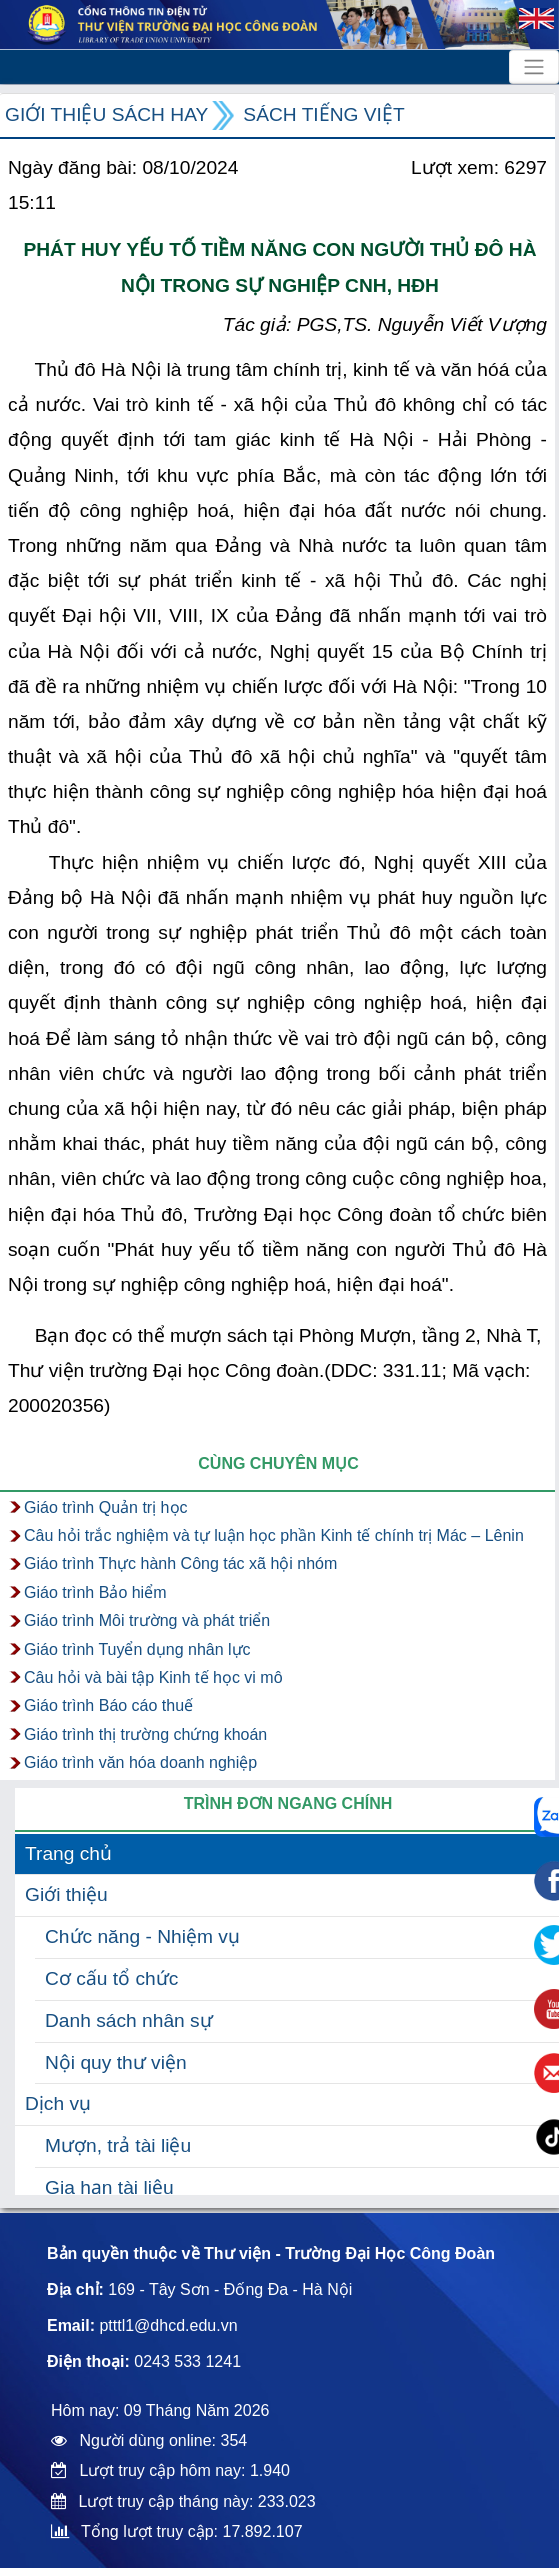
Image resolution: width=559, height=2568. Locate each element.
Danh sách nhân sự (129, 2020)
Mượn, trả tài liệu (118, 2145)
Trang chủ (68, 1853)
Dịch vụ (58, 2103)
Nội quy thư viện (116, 2062)
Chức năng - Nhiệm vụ (142, 1936)
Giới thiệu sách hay (106, 114)
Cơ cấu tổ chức (111, 1978)
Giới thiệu (66, 1894)
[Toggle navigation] (534, 67)
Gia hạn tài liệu (109, 2187)
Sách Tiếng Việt (323, 114)
